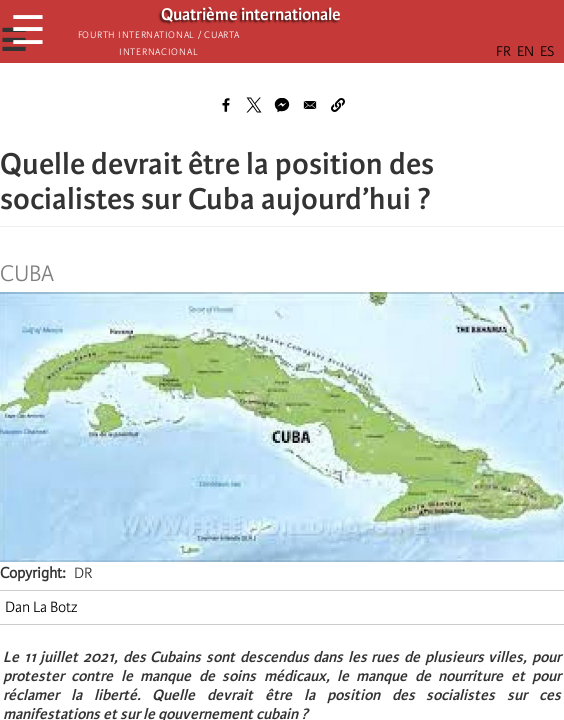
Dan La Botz (41, 607)
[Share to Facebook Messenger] (282, 105)
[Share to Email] (310, 105)
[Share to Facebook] (226, 105)
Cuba (27, 274)
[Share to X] (254, 105)
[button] (338, 105)
